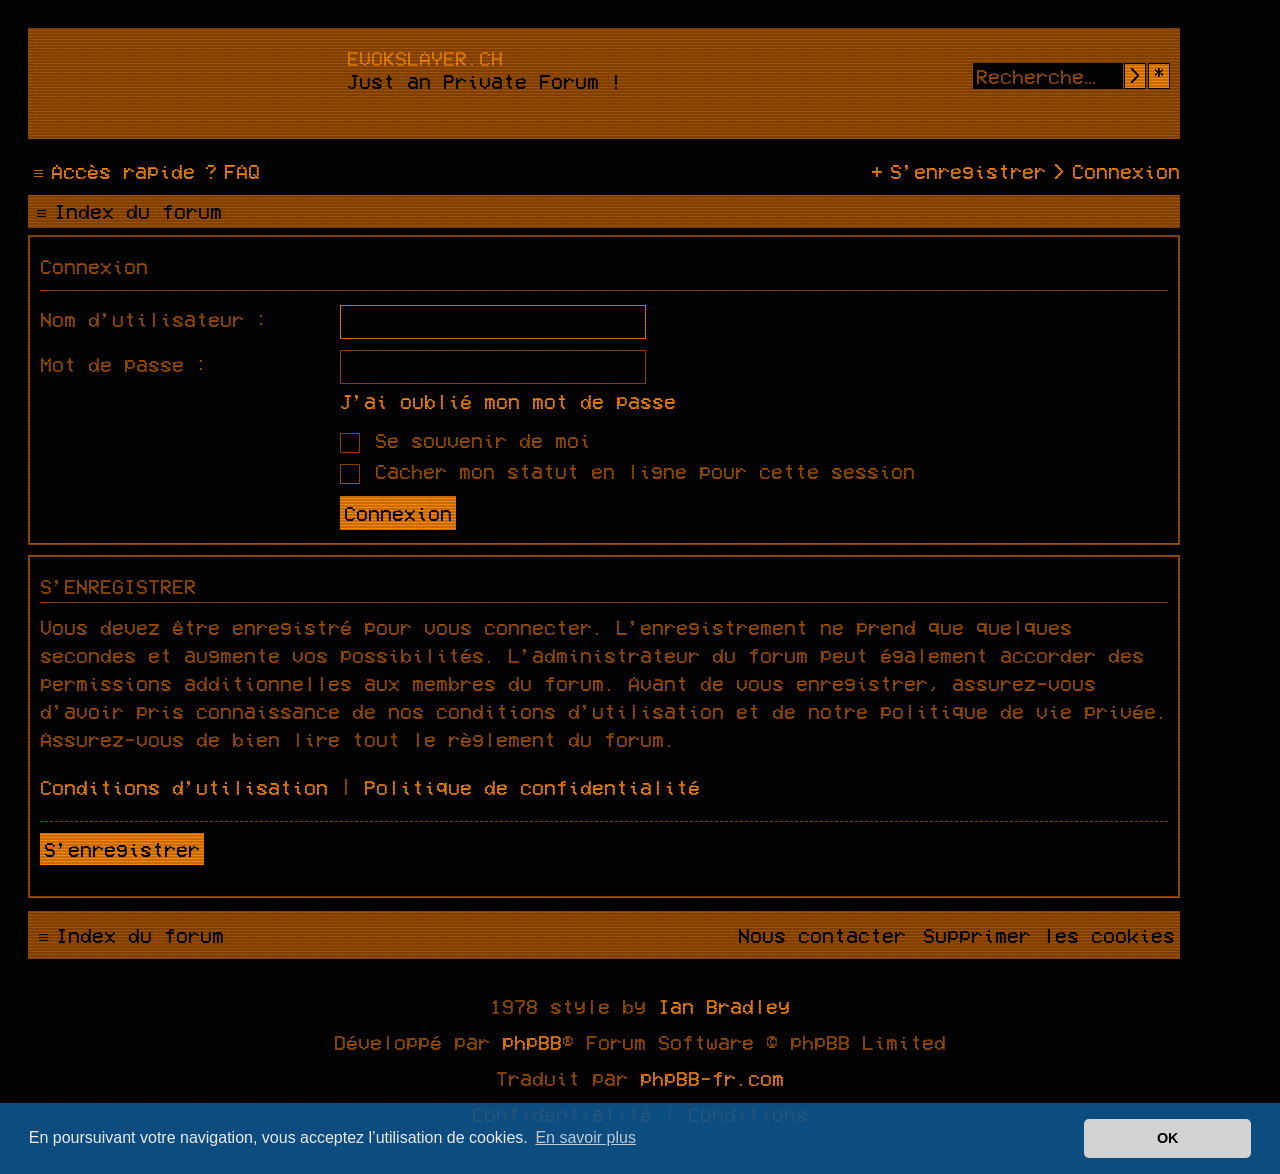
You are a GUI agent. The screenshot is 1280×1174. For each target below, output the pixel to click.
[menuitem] (230, 171)
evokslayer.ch (425, 58)
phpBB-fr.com (712, 1078)
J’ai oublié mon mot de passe (508, 401)
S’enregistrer (122, 849)
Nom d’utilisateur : (154, 319)
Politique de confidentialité (532, 787)
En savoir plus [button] (585, 1137)
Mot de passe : (124, 364)
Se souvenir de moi (465, 440)
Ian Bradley (724, 1006)
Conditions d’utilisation (184, 787)
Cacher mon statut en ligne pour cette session (627, 471)
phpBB (532, 1042)
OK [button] (1168, 1138)
